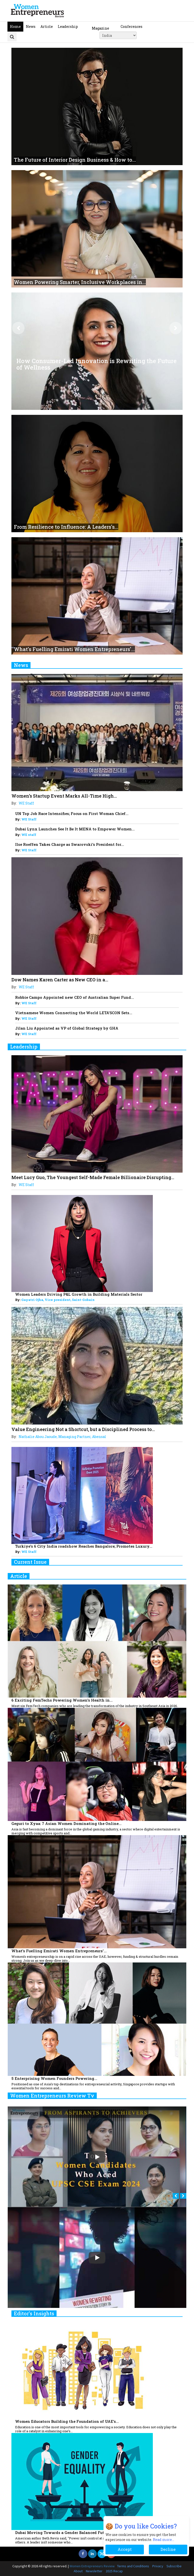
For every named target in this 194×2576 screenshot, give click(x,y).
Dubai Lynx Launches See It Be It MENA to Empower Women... (75, 828)
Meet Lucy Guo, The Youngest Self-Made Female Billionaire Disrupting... (92, 1177)
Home (15, 26)
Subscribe (174, 2566)
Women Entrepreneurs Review (92, 2566)
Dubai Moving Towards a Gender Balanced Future (62, 2532)
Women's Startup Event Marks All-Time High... (64, 796)
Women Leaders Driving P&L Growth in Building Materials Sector (78, 1294)
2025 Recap (114, 2571)
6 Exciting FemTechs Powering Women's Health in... (62, 1700)
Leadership (68, 26)
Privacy (157, 2566)
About (78, 2571)
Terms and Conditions (133, 2566)
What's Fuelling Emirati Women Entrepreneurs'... (59, 1950)
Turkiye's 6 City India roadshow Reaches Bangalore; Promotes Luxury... (83, 1546)
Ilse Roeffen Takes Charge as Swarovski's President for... (69, 844)
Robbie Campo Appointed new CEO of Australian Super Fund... (74, 997)
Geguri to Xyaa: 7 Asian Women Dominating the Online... (66, 1823)
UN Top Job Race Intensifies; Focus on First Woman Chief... (72, 813)
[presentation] (18, 328)
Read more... (163, 2539)
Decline (168, 2549)
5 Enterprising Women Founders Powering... (54, 2078)
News (30, 26)
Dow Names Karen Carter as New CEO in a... (59, 980)
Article (46, 26)
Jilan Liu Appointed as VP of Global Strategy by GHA (66, 1028)
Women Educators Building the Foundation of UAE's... (67, 2421)
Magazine (100, 28)
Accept (125, 2549)
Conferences (131, 26)
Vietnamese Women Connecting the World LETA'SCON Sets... (73, 1012)
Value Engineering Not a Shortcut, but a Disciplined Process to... (83, 1429)
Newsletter (94, 2571)
